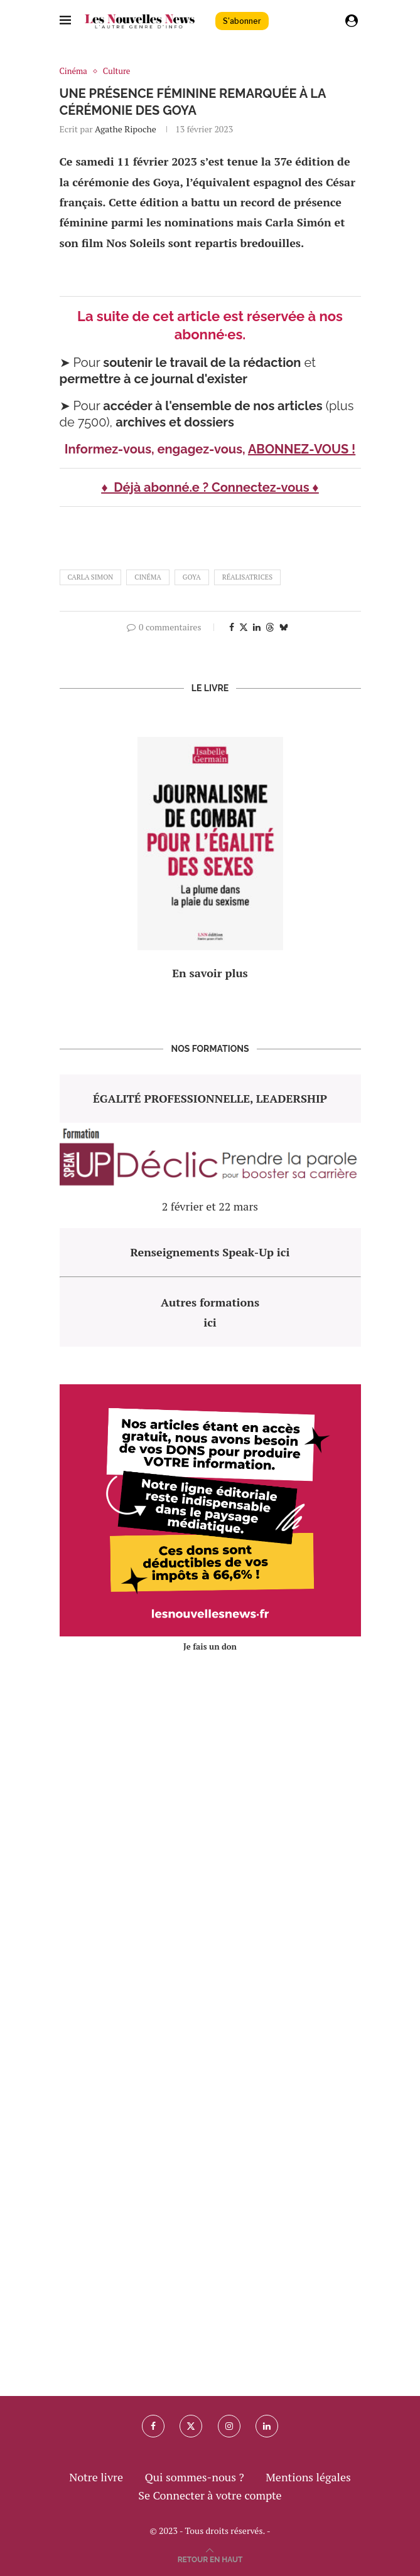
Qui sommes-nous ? (194, 2476)
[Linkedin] (267, 2426)
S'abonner (242, 21)
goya (192, 577)
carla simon (91, 577)
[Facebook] (153, 2426)
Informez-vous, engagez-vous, (156, 449)
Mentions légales (308, 2476)
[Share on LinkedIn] (257, 627)
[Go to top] (210, 2557)
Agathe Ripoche (125, 129)
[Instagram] (229, 2426)
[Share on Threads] (270, 627)
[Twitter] (191, 2426)
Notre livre (96, 2476)
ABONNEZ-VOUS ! (301, 449)
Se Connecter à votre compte (209, 2495)
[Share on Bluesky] (283, 627)
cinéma (147, 577)
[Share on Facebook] (231, 627)
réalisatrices (247, 577)
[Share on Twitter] (243, 627)
